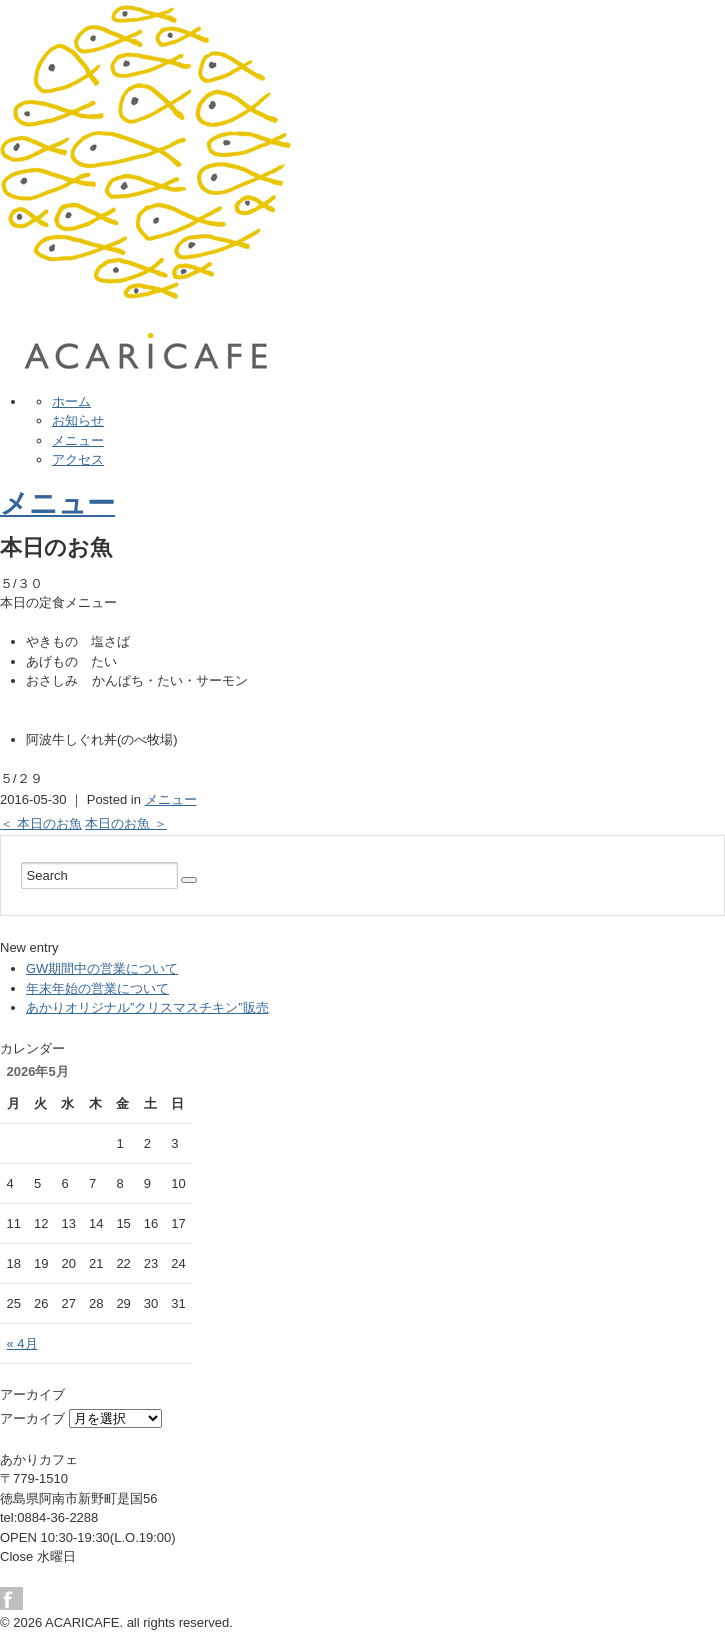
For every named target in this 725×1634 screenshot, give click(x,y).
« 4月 (22, 1343)
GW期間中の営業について (102, 968)
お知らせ (78, 420)
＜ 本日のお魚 (41, 823)
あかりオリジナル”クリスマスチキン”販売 (147, 1007)
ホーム (71, 401)
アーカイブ (32, 1418)
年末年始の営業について (97, 988)
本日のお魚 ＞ (126, 823)
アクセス (78, 459)
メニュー (78, 440)
